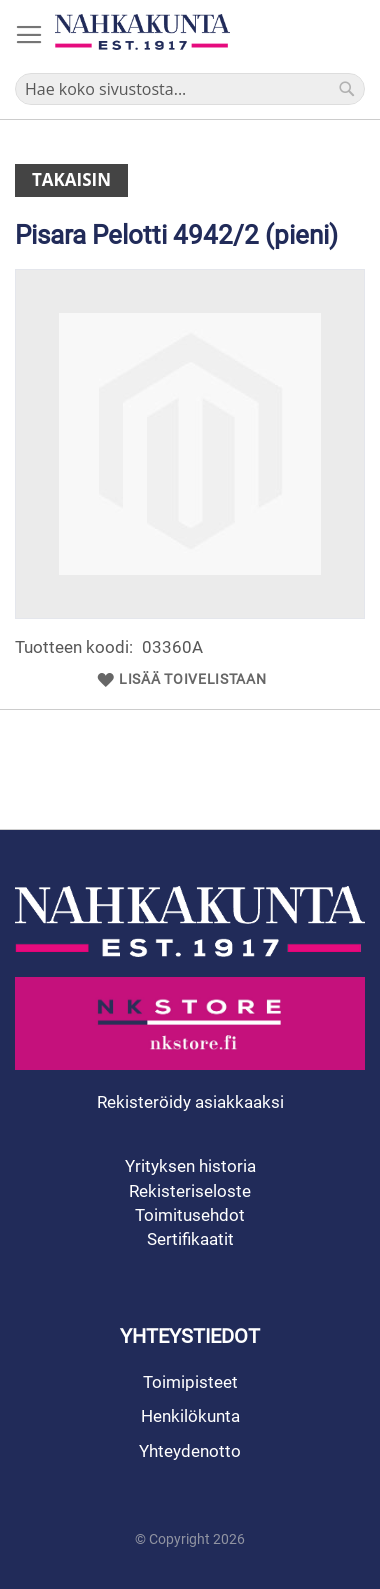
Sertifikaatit (190, 1239)
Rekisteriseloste (190, 1191)
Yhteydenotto (190, 1451)
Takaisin (71, 179)
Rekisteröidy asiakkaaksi (190, 1102)
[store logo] (142, 32)
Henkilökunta (190, 1416)
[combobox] (190, 89)
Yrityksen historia (190, 1166)
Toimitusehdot (190, 1215)
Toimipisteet (190, 1382)
